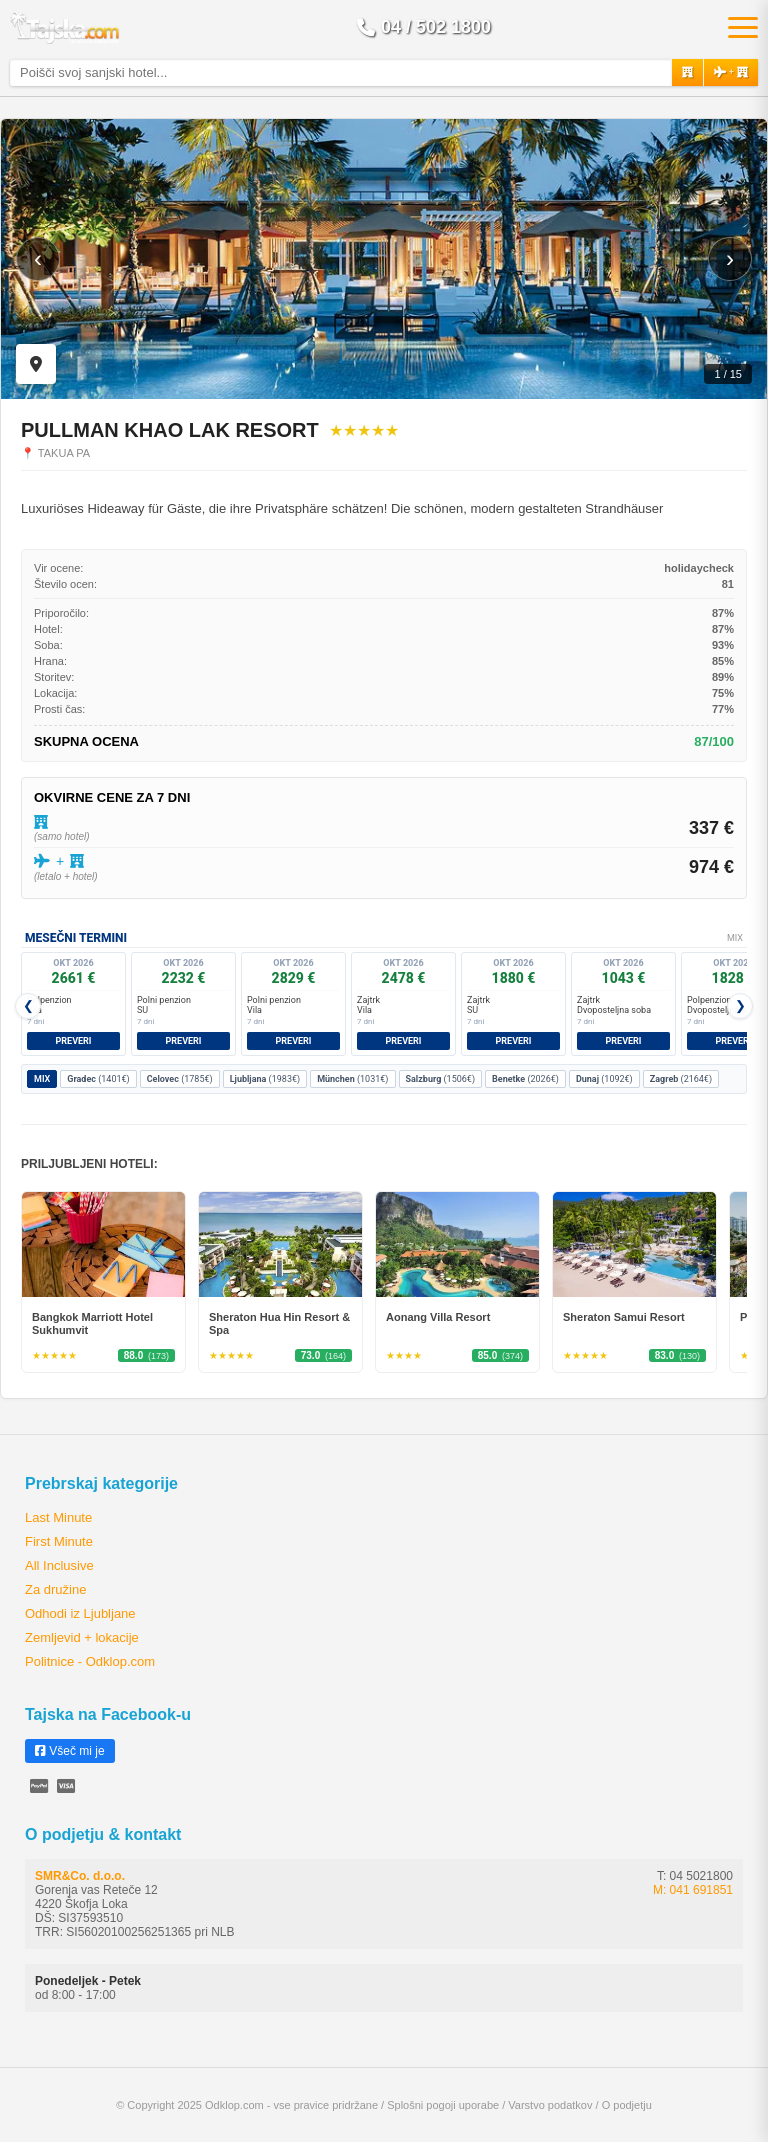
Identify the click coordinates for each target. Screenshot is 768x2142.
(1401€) (98, 1079)
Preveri (74, 1041)
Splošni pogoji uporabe (443, 2105)
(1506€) (441, 1079)
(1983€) (265, 1079)
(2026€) (525, 1079)
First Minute (59, 1541)
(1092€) (604, 1079)
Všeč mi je (70, 1751)
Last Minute (58, 1517)
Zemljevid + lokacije (82, 1637)
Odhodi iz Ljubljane (80, 1613)
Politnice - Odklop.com (90, 1661)
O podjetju (627, 2105)
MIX (42, 1079)
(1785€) (180, 1079)
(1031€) (352, 1079)
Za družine (55, 1589)
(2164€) (681, 1079)
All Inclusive (59, 1565)
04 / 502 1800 (424, 27)
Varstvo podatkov (550, 2105)
